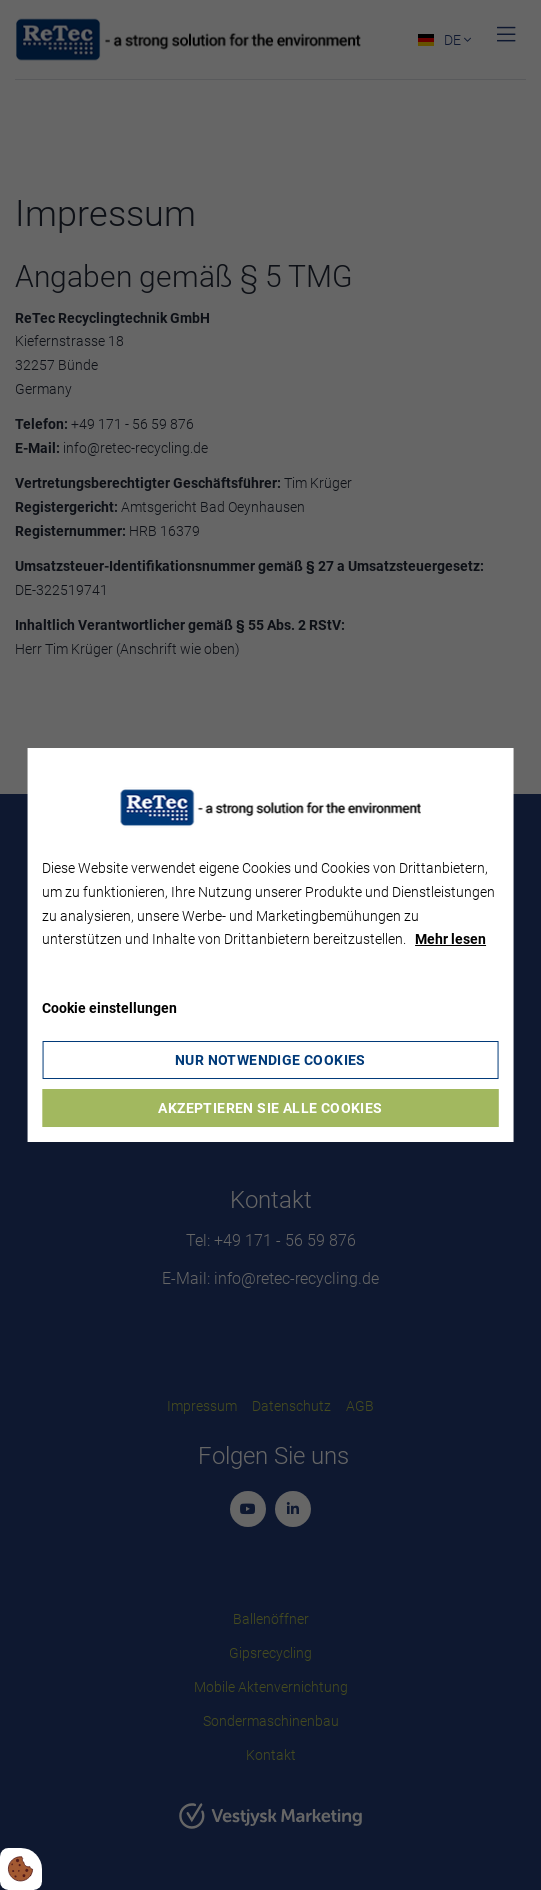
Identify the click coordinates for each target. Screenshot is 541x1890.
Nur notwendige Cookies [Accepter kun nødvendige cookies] (270, 1060)
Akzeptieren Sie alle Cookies (270, 1108)
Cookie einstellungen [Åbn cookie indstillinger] (109, 1008)
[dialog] (270, 945)
